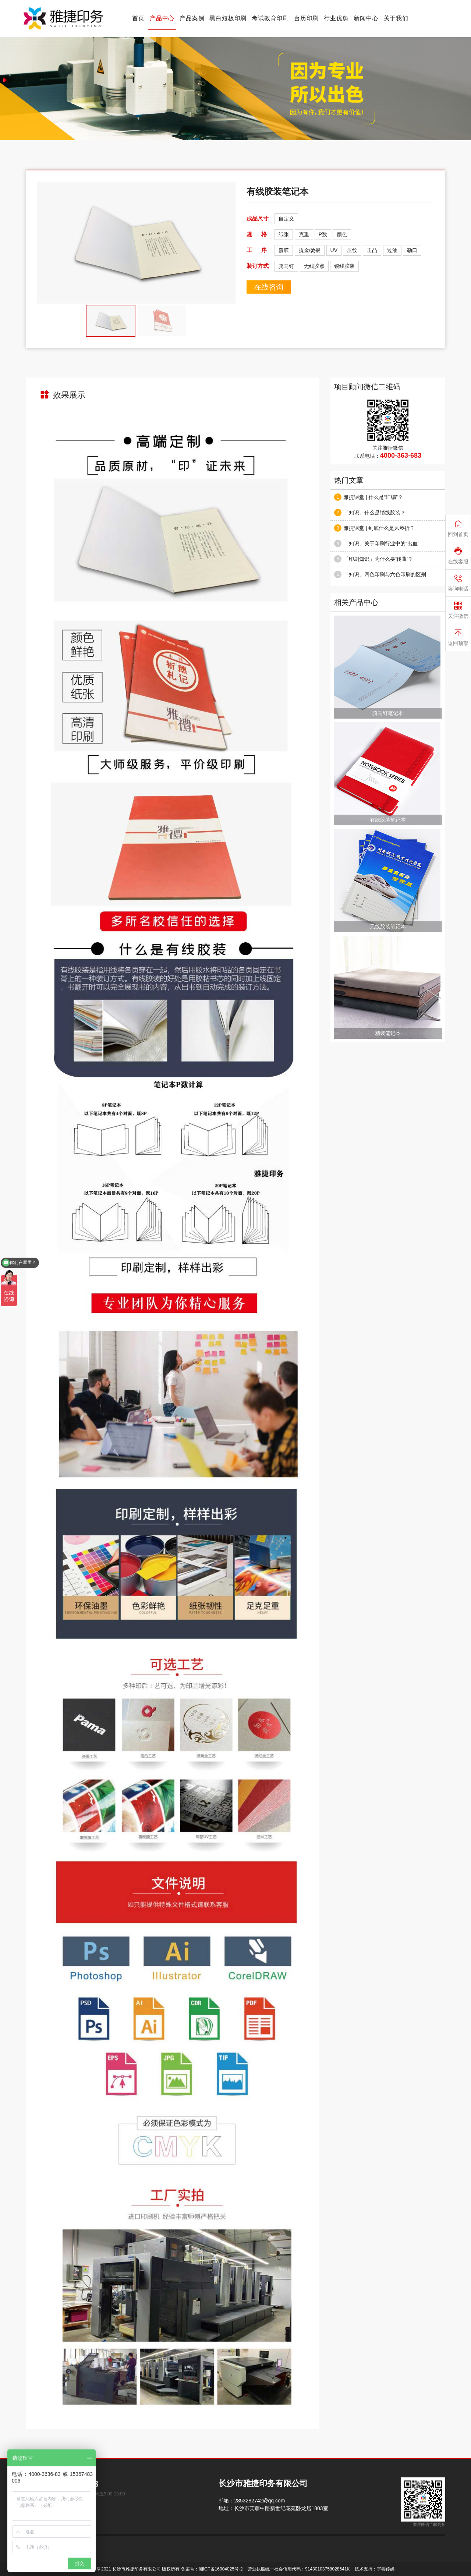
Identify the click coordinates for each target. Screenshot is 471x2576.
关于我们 (396, 18)
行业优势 (336, 18)
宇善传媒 (385, 2569)
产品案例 (192, 18)
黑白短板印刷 (228, 18)
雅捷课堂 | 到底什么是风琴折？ (379, 528)
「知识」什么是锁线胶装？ (375, 512)
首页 (138, 18)
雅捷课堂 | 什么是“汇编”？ (373, 497)
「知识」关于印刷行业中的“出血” (381, 543)
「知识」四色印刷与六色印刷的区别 (385, 574)
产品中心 (162, 18)
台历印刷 (306, 18)
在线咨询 (268, 287)
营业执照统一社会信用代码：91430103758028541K (299, 2569)
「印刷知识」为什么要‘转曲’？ (378, 559)
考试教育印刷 (270, 18)
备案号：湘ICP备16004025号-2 (212, 2569)
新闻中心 (366, 18)
